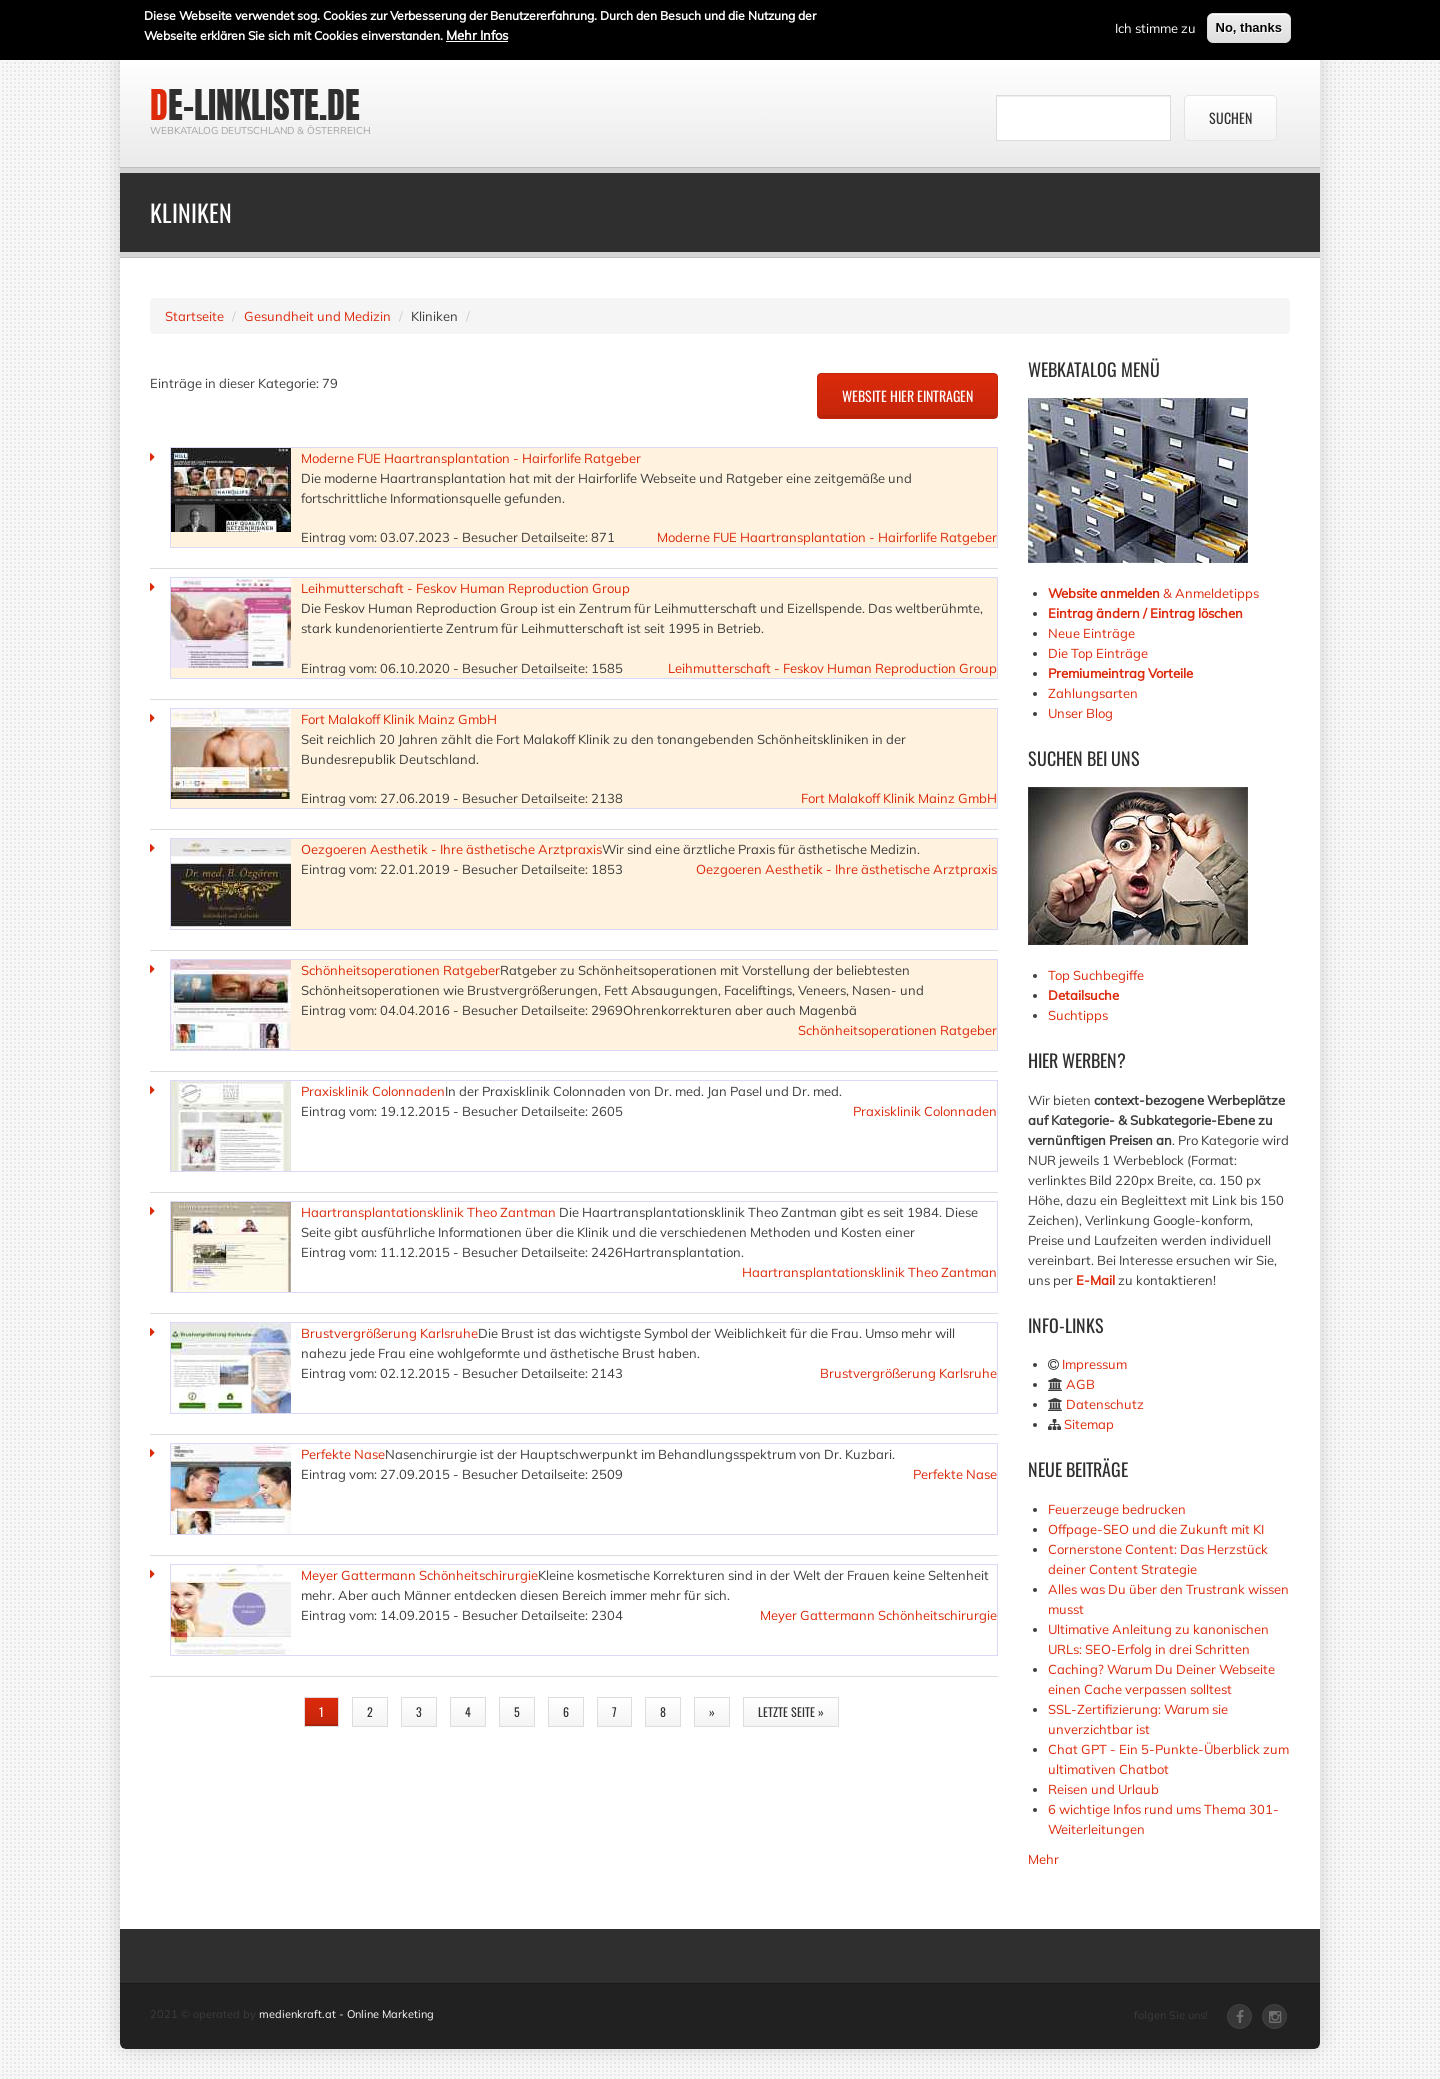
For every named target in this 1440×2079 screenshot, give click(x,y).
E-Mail (1095, 1280)
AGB (1080, 1384)
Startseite (194, 316)
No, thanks (1249, 26)
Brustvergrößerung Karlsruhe (389, 1333)
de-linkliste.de (255, 105)
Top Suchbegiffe (1096, 975)
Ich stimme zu (1155, 27)
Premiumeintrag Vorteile (1120, 673)
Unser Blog (1082, 713)
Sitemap (1089, 1424)
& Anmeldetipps (1153, 593)
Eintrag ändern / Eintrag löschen (1145, 613)
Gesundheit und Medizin (317, 316)
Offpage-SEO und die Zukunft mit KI (1156, 1529)
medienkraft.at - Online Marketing (346, 2014)
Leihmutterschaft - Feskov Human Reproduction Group (465, 588)
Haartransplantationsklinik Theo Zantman (428, 1212)
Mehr (1043, 1859)
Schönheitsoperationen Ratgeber (400, 970)
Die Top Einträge (1098, 653)
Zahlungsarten (1093, 693)
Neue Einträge (1091, 633)
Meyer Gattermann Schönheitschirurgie (419, 1575)
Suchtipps (1078, 1015)
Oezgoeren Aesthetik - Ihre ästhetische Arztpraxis (451, 849)
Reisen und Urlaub (1103, 1789)
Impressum (1094, 1364)
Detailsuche (1083, 995)
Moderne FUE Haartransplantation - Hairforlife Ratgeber (471, 458)
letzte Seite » (791, 1711)
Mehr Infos (477, 34)
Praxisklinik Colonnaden (373, 1091)
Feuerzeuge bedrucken (1117, 1509)
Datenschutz (1105, 1404)
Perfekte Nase (343, 1454)
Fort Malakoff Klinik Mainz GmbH (399, 719)
